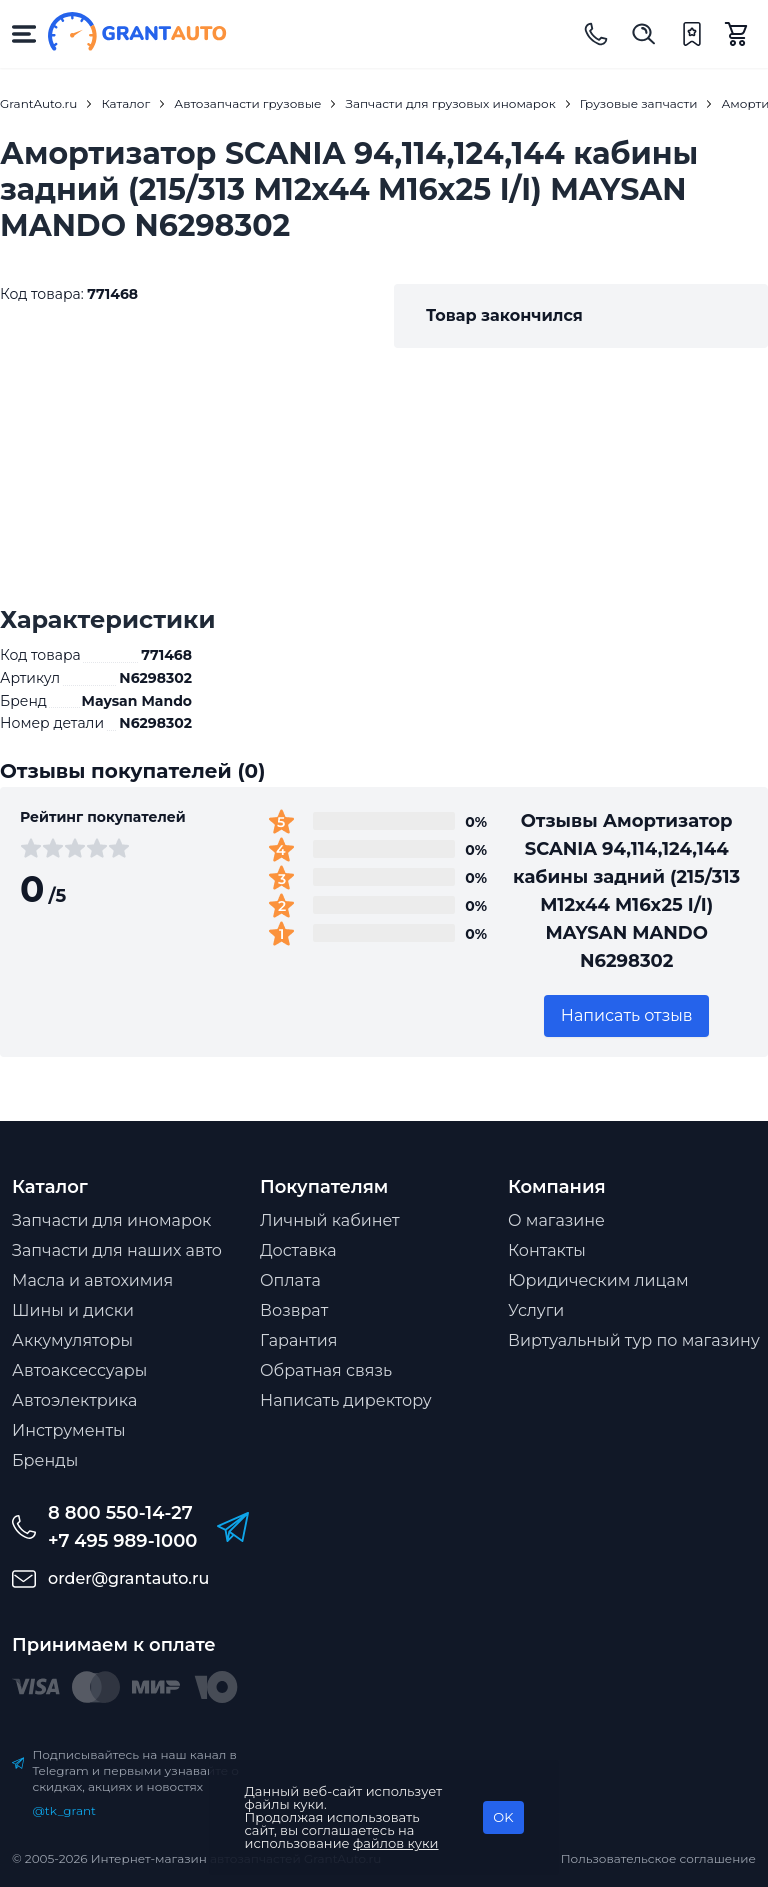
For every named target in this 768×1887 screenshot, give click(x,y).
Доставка (298, 1250)
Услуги (536, 1310)
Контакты (547, 1250)
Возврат (294, 1310)
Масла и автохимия (92, 1280)
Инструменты (69, 1430)
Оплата (290, 1280)
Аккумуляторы (72, 1340)
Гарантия (298, 1340)
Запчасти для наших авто (117, 1250)
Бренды (45, 1460)
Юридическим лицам (598, 1280)
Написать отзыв (627, 1015)
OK (503, 1817)
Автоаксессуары (79, 1370)
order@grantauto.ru (128, 1578)
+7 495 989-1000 (122, 1541)
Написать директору (346, 1400)
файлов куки (396, 1843)
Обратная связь (326, 1370)
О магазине (556, 1220)
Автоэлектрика (74, 1400)
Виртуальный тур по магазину (634, 1340)
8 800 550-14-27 (120, 1513)
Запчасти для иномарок (111, 1220)
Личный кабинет (330, 1220)
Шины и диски (73, 1310)
